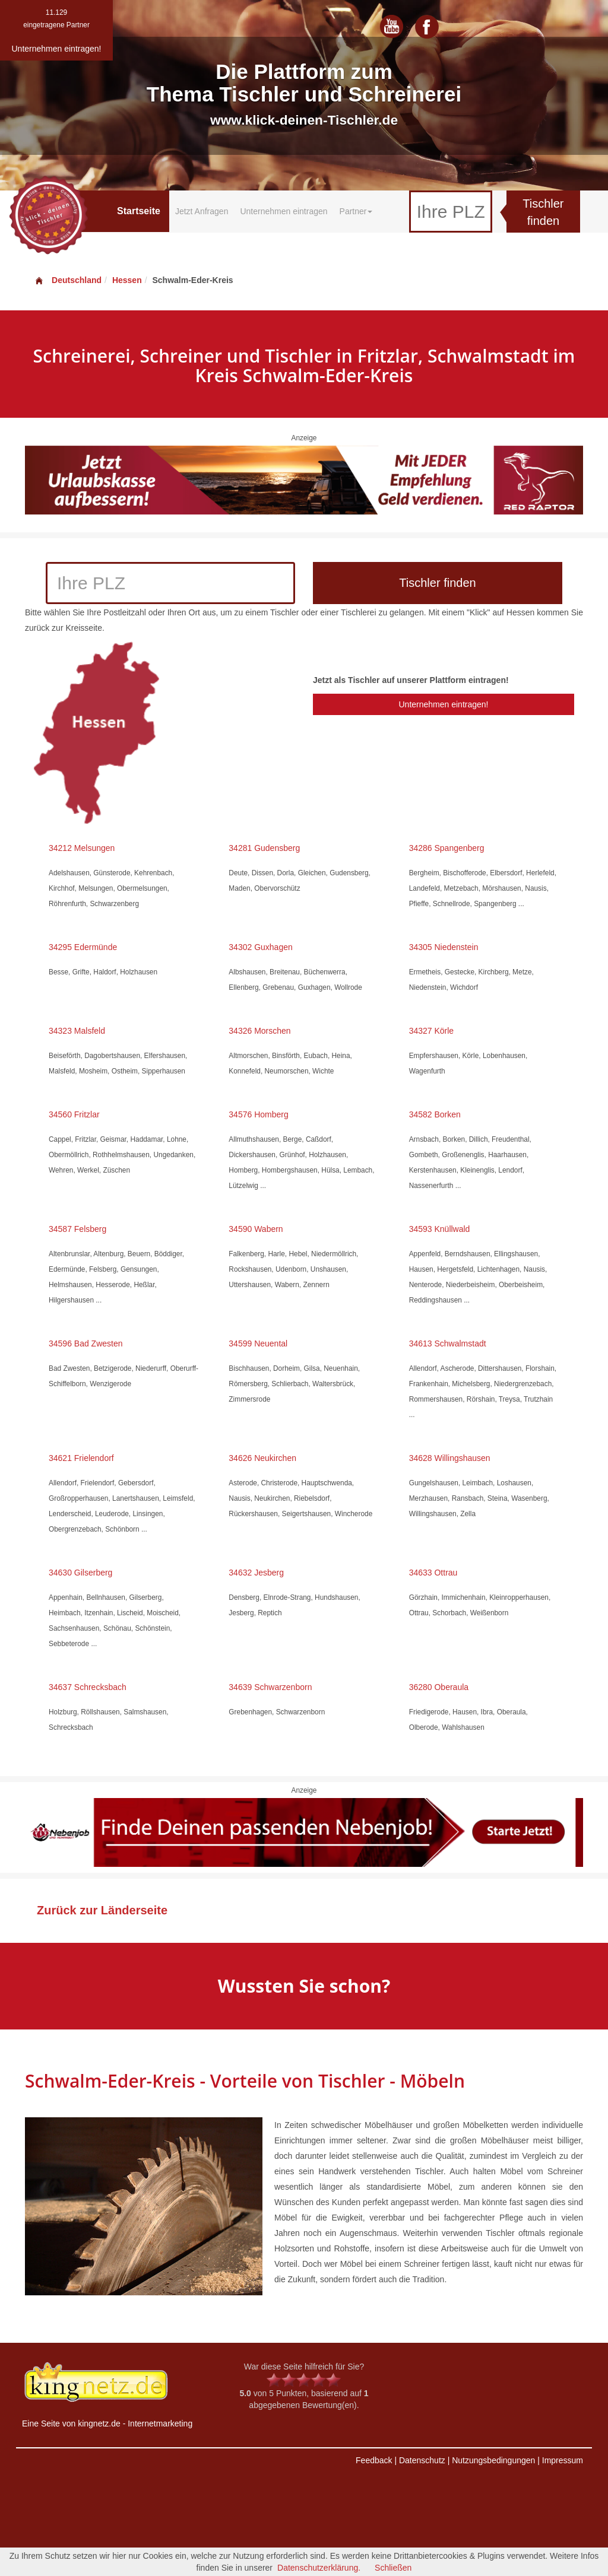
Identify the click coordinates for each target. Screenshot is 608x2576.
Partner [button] (356, 211)
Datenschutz (422, 2460)
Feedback (374, 2460)
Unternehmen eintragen (283, 211)
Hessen (127, 280)
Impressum (562, 2460)
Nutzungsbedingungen (493, 2460)
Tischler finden (542, 212)
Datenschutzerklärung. (318, 2567)
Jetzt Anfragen (202, 211)
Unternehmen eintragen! (443, 704)
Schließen (393, 2567)
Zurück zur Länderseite (102, 1910)
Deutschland (68, 280)
